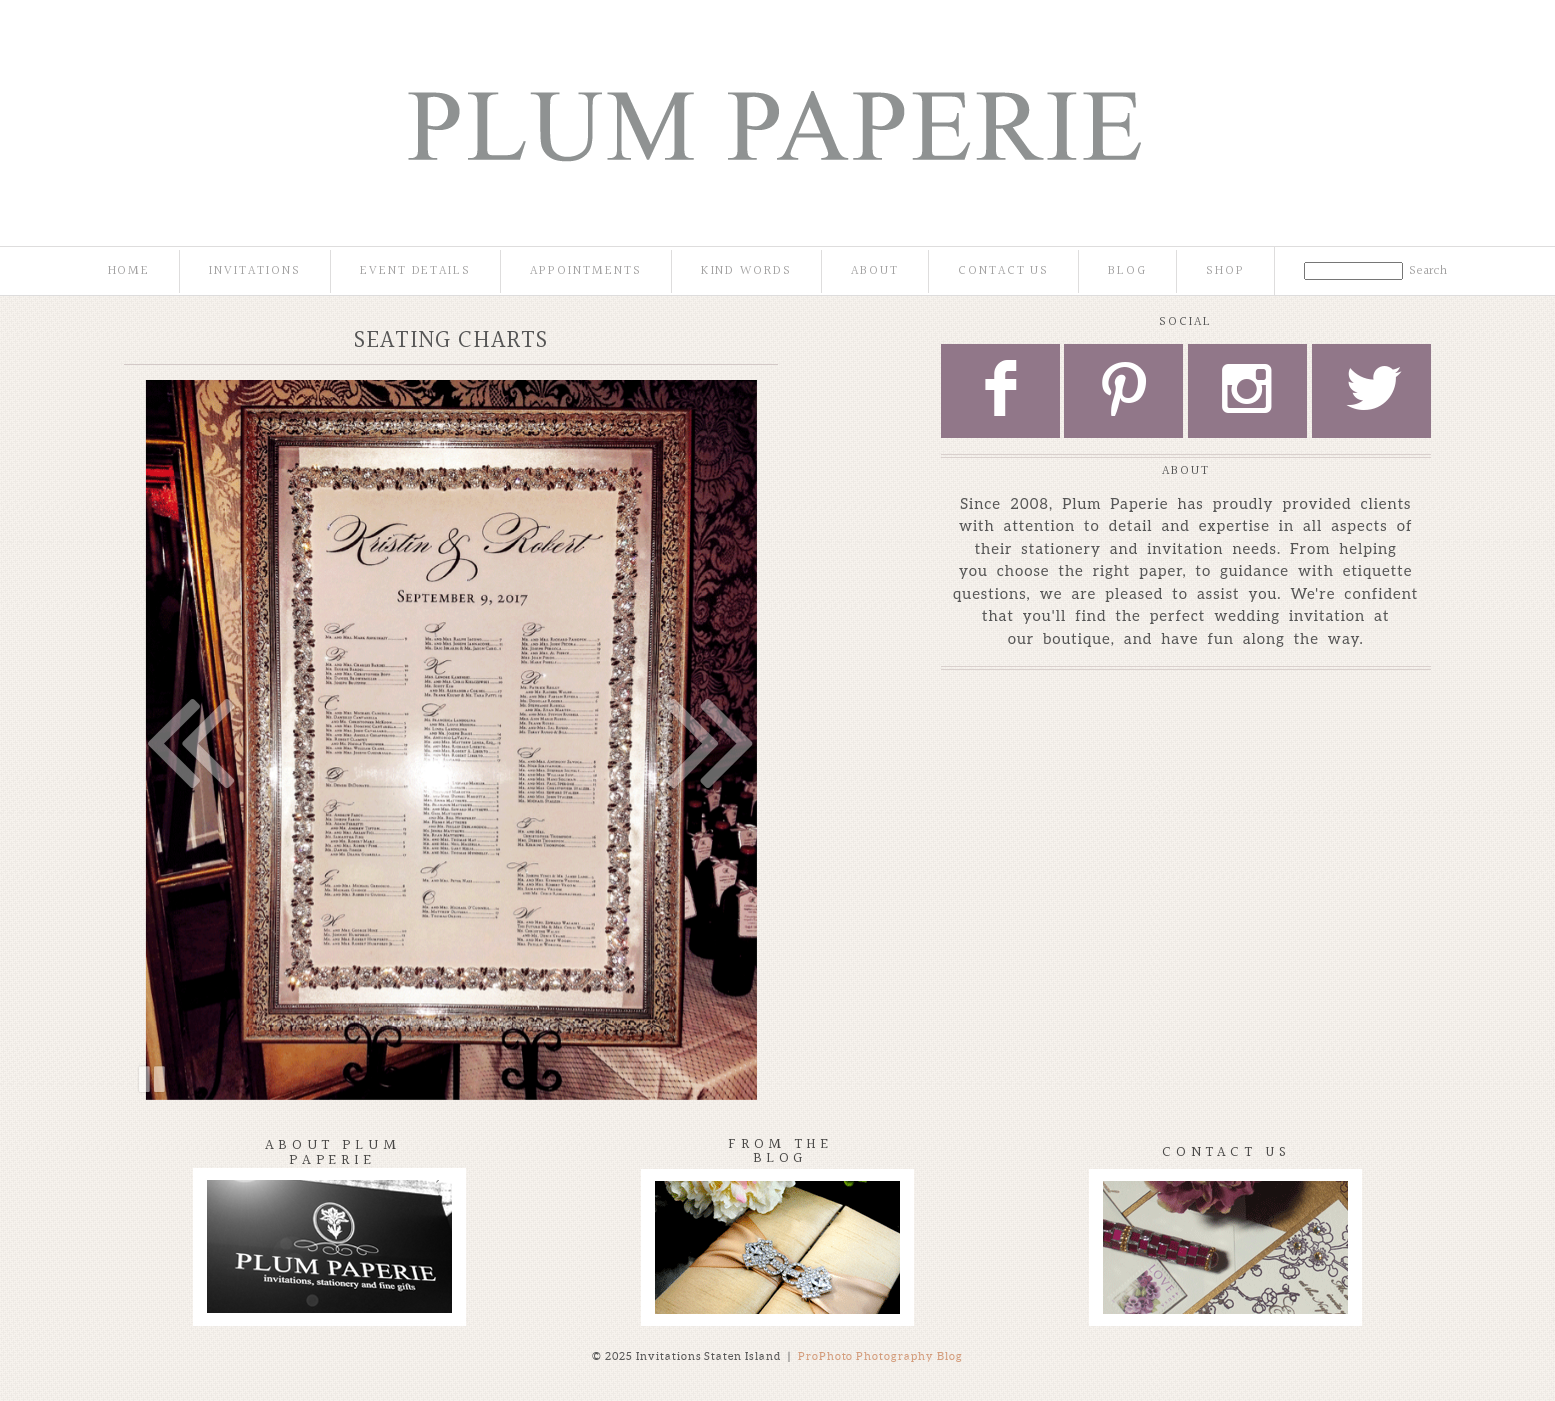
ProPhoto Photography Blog (881, 1356)
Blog (1127, 271)
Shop (1225, 271)
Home (129, 271)
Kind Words (747, 271)
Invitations (254, 271)
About (875, 271)
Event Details (415, 271)
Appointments (585, 271)
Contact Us (1004, 271)
